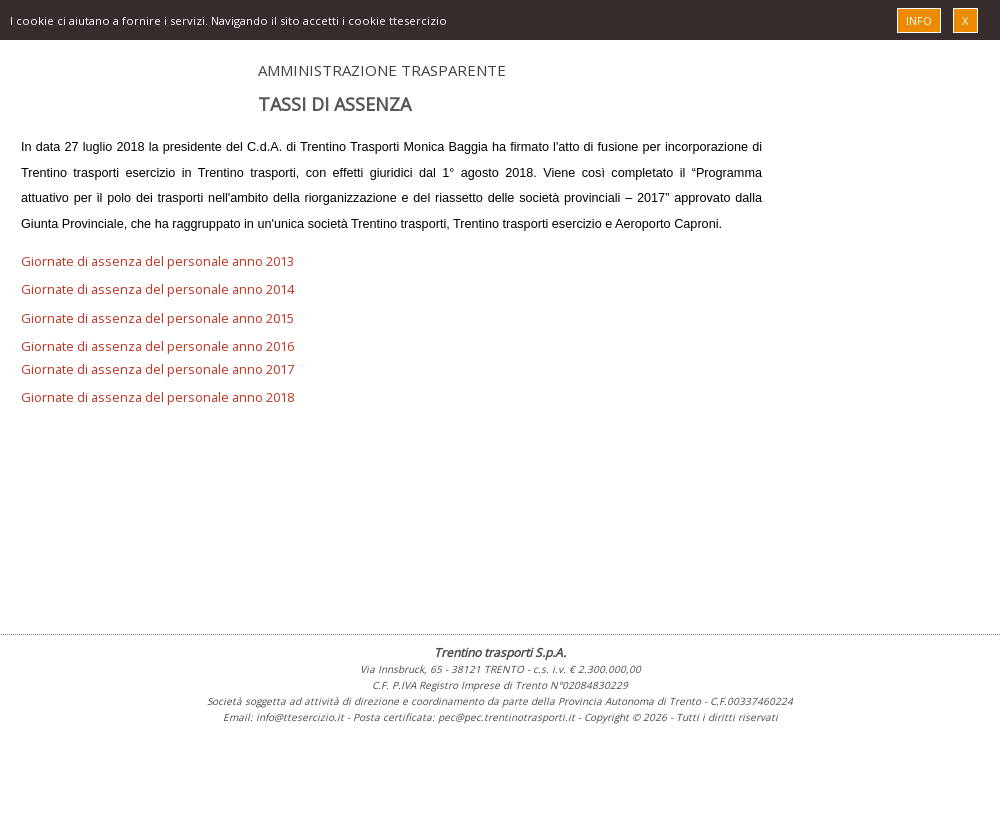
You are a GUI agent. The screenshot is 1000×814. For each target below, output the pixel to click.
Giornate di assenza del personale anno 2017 (157, 369)
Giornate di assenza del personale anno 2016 (157, 346)
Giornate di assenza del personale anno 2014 (157, 289)
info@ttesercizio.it (300, 717)
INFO (919, 20)
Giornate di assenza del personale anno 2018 (157, 397)
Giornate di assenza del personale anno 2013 (157, 261)
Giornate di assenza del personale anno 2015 (157, 318)
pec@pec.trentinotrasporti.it (506, 717)
